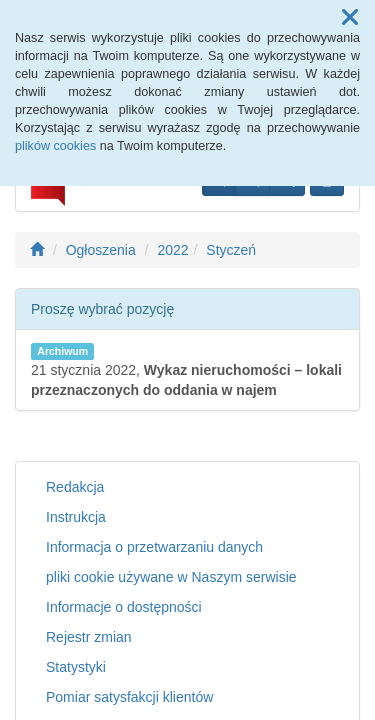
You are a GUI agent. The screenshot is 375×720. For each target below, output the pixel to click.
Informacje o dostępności (124, 607)
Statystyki (76, 667)
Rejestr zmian (89, 637)
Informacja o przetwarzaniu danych (154, 547)
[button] (350, 18)
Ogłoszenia (101, 250)
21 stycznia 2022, (186, 370)
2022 (172, 250)
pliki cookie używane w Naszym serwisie (171, 577)
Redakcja (75, 487)
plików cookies (55, 146)
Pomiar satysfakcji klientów (129, 697)
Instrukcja (76, 517)
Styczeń (231, 250)
